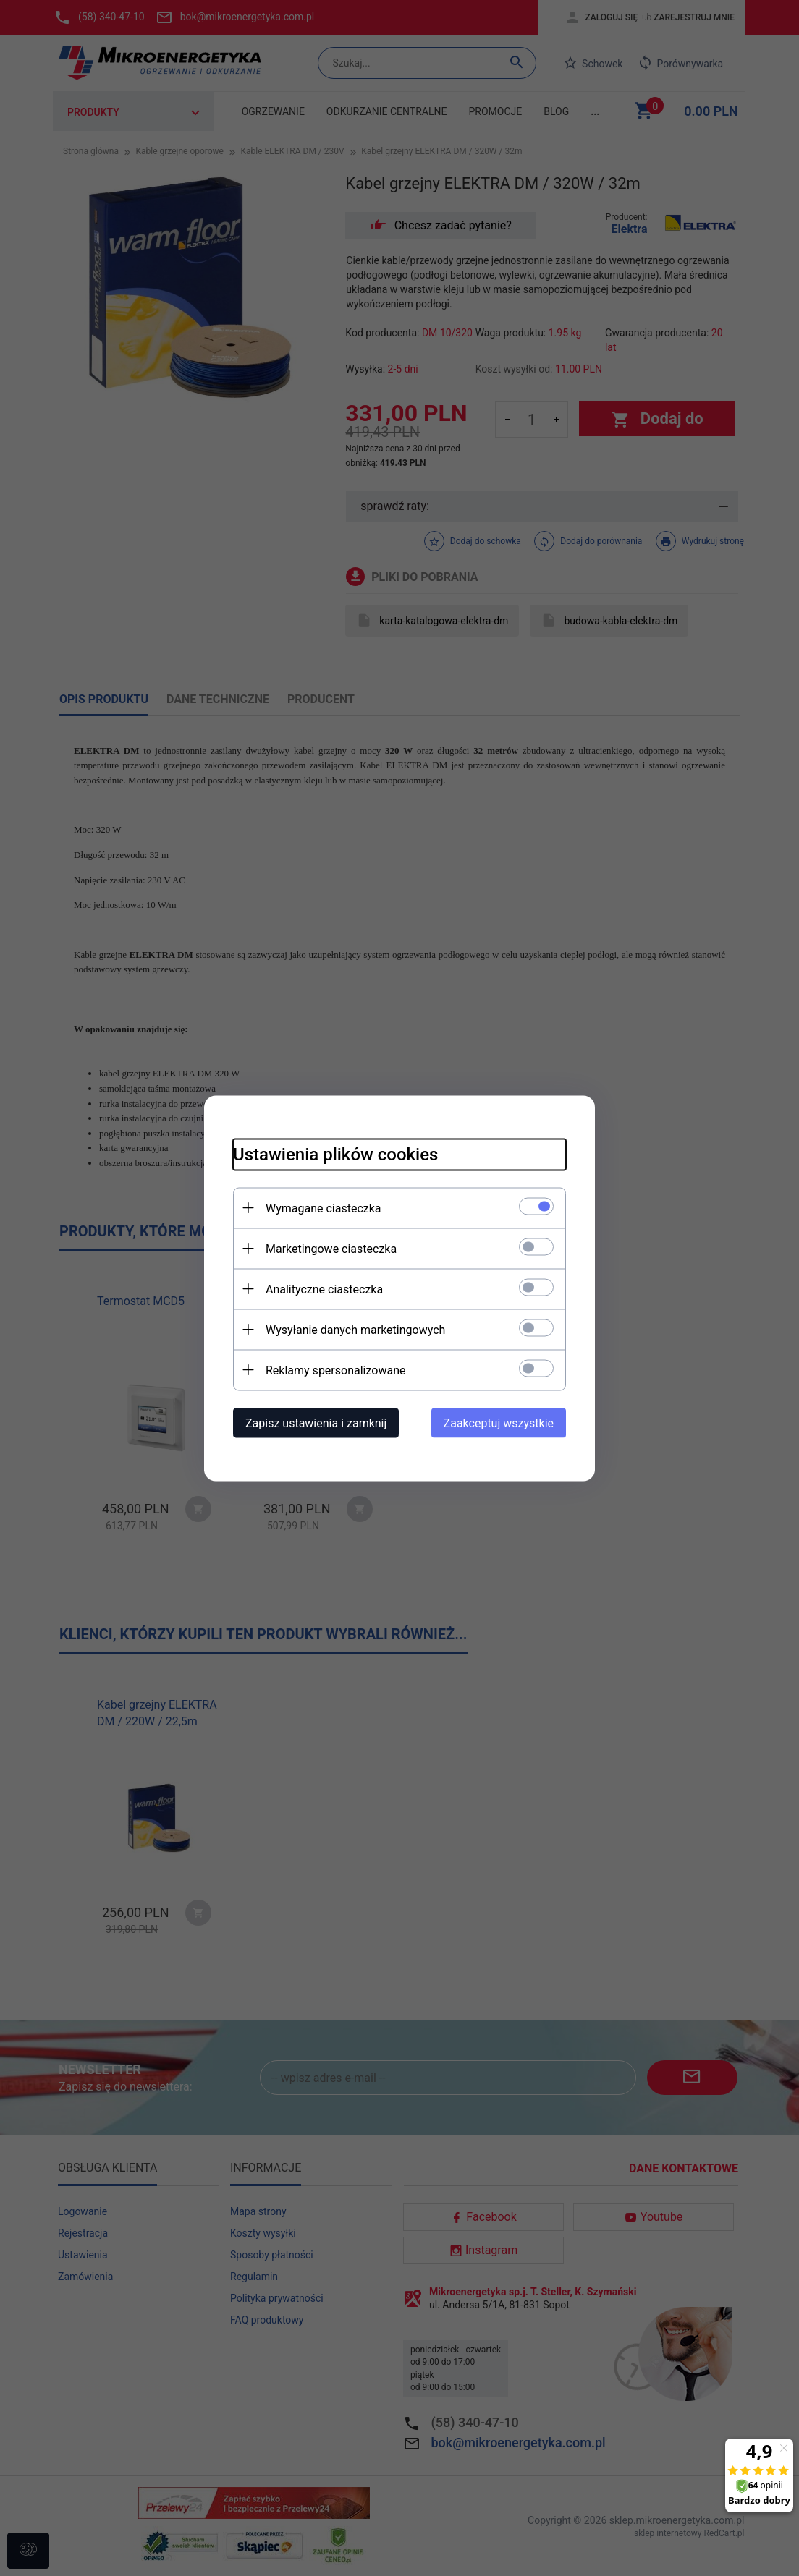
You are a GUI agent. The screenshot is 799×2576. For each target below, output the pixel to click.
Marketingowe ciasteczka (331, 1248)
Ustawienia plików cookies (335, 1154)
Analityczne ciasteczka (324, 1289)
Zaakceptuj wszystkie (499, 1422)
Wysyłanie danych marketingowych (355, 1329)
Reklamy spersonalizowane (335, 1370)
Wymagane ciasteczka (323, 1208)
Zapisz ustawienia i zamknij (315, 1422)
